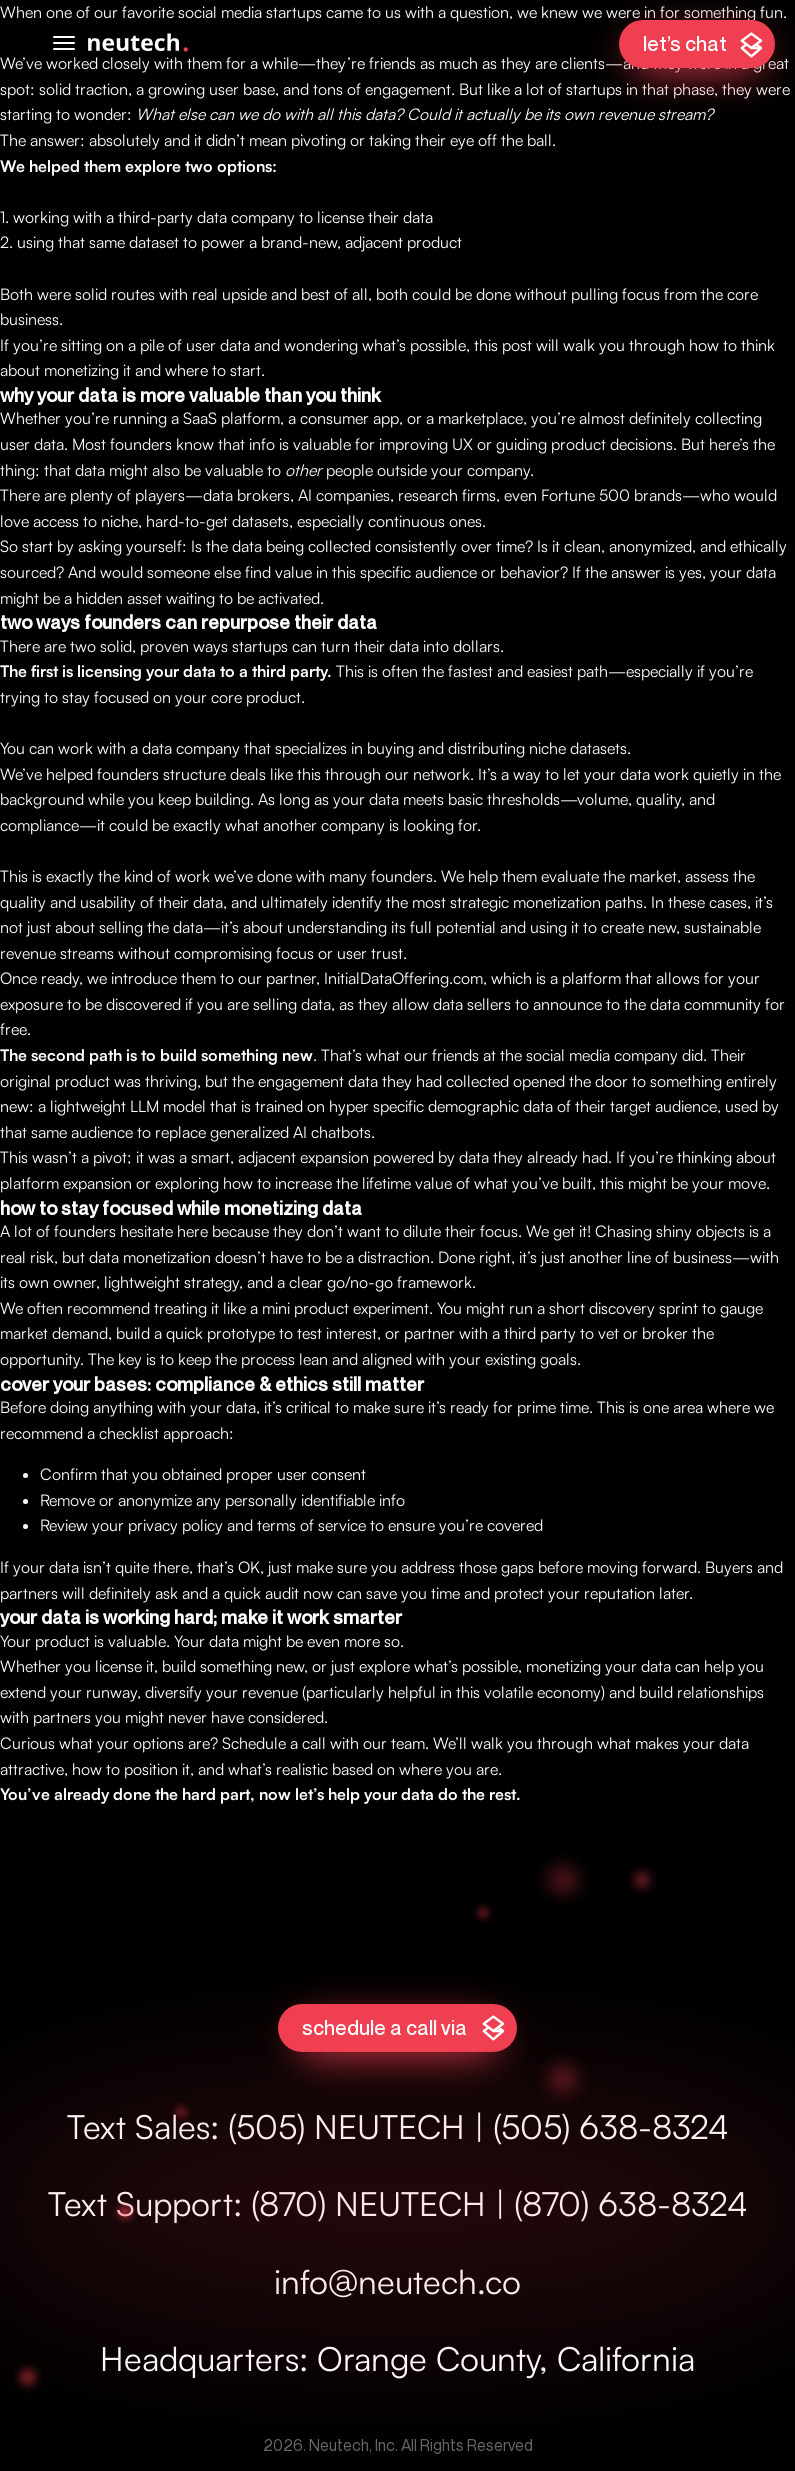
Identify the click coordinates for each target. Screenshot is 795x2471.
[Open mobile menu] (64, 44)
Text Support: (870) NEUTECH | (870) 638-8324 (398, 2203)
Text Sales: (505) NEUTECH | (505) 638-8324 (398, 2126)
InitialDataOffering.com (403, 978)
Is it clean (569, 546)
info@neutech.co (397, 2281)
